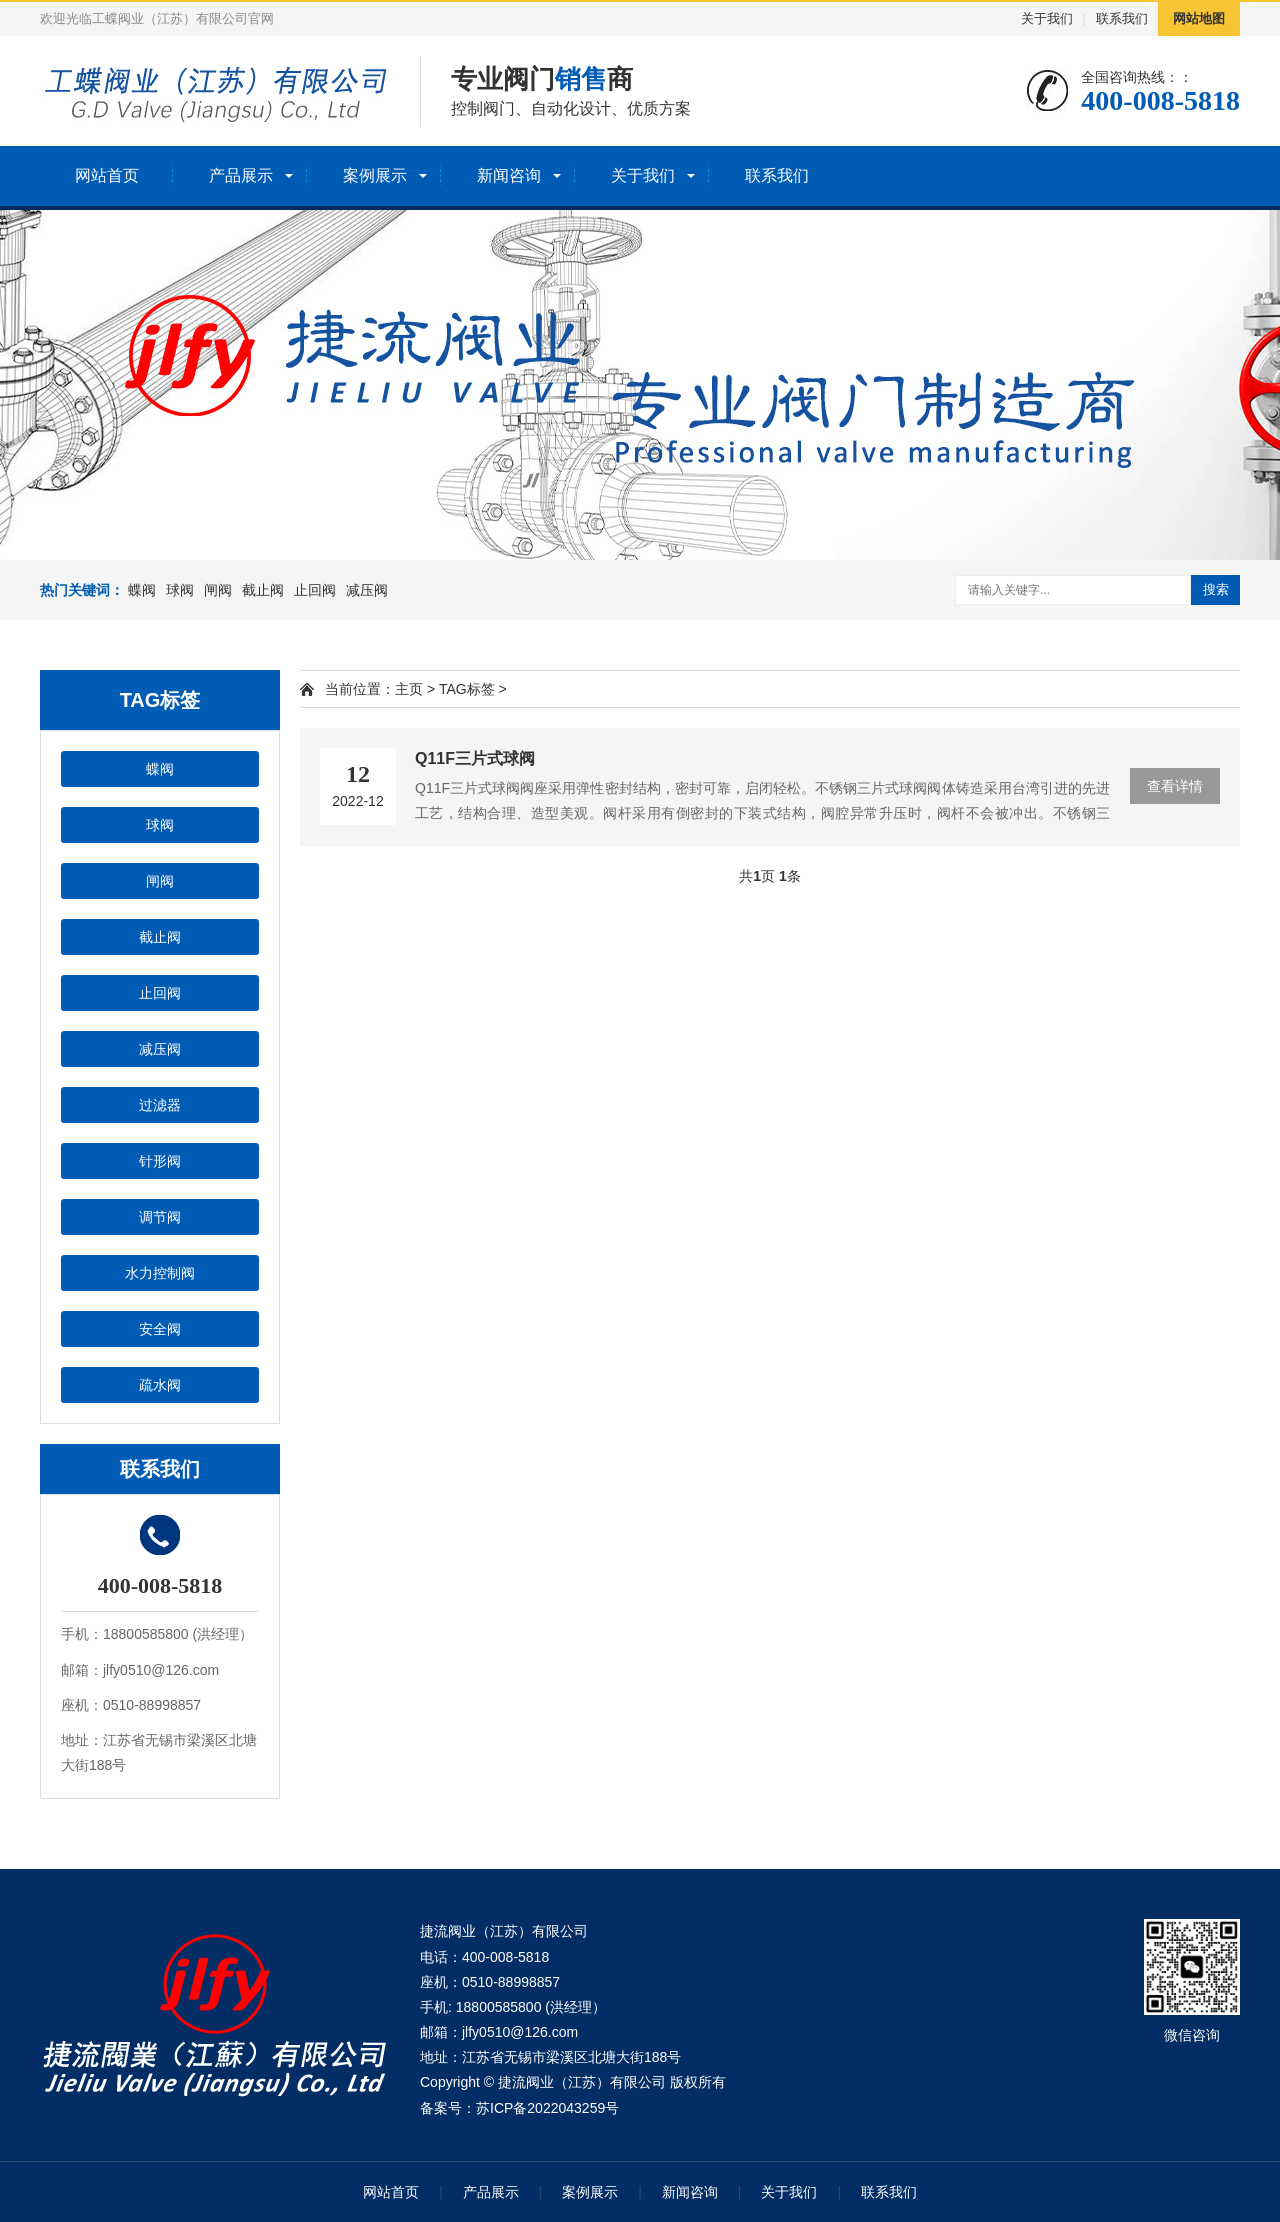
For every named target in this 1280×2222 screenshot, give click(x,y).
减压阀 (367, 590)
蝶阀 (142, 590)
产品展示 (241, 175)
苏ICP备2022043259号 (547, 2108)
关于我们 (1047, 18)
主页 (409, 689)
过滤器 (160, 1105)
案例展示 (375, 175)
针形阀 (160, 1161)
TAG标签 (467, 689)
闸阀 (218, 590)
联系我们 (1122, 18)
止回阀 (315, 590)
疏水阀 (160, 1385)
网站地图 (1199, 18)
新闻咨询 (509, 175)
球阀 (180, 590)
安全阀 (160, 1329)
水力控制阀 (160, 1273)
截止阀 (263, 590)
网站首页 (107, 175)
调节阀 (160, 1217)
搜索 (1216, 589)
